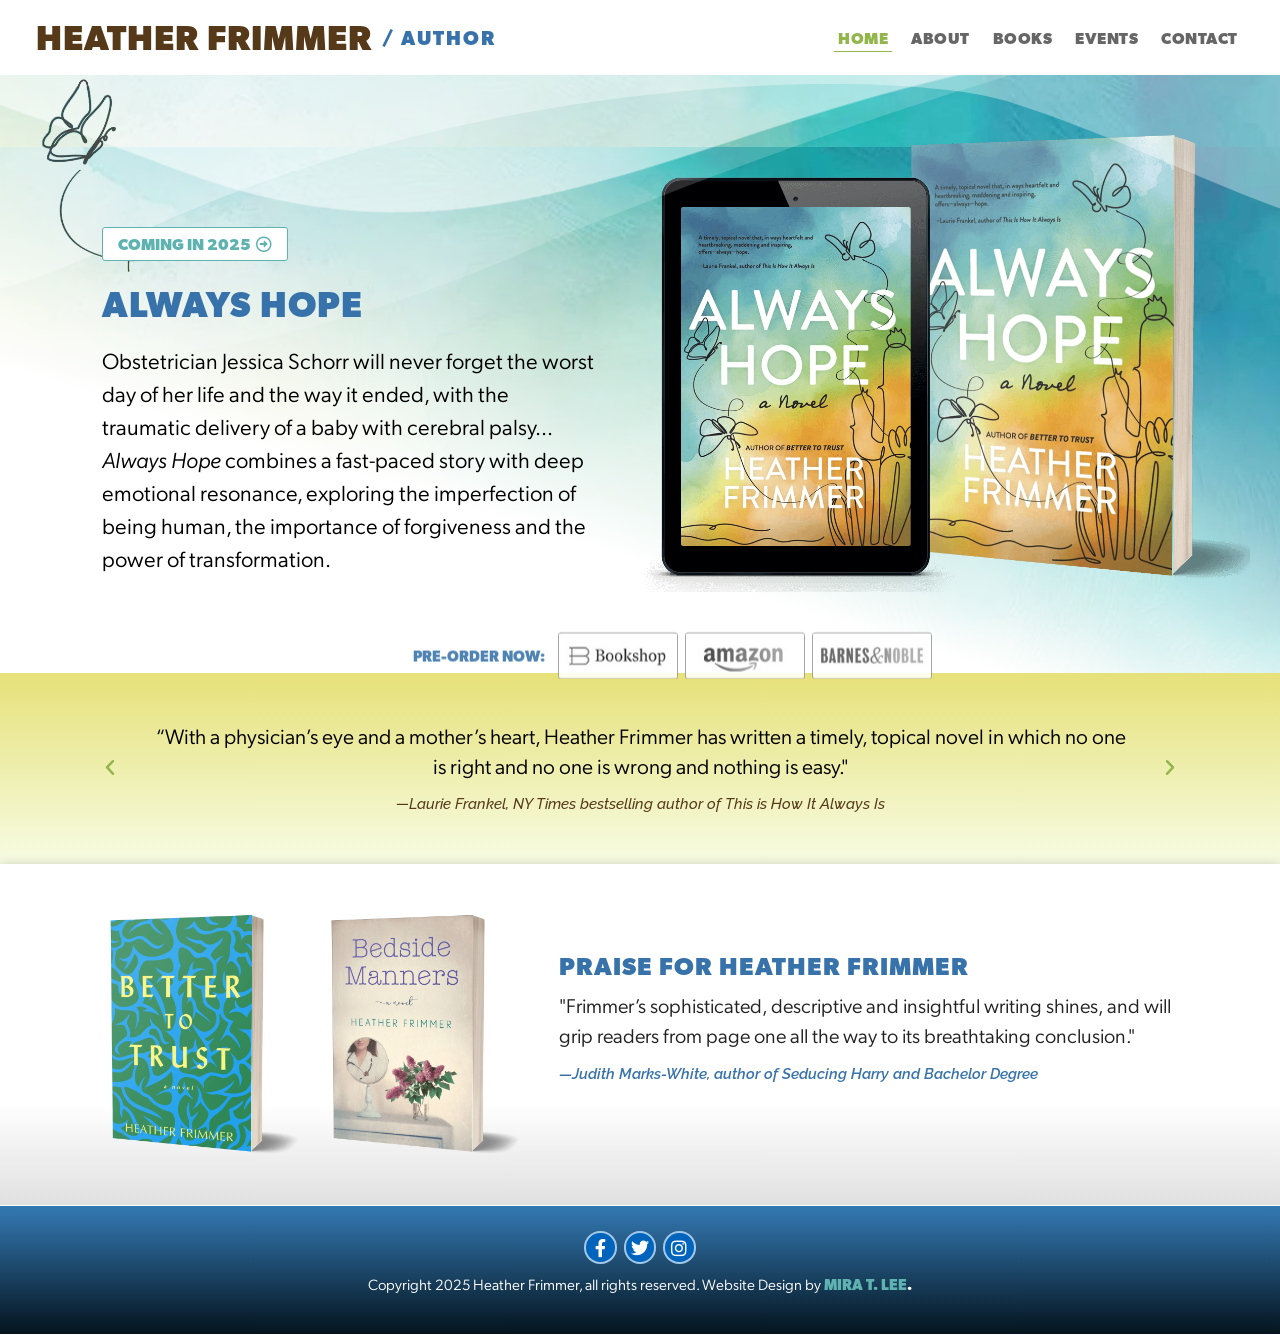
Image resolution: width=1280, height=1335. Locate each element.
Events (1106, 38)
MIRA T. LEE (865, 1284)
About (940, 38)
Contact (1199, 38)
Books (1023, 38)
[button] (110, 768)
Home (863, 38)
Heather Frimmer (204, 37)
